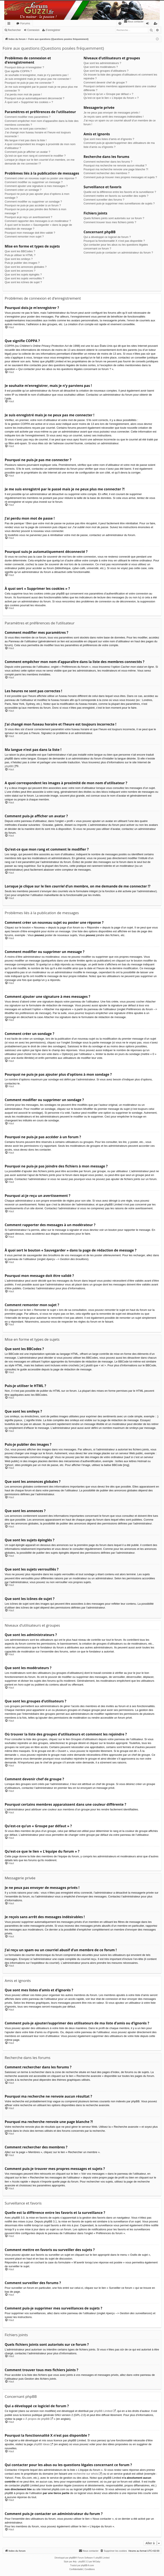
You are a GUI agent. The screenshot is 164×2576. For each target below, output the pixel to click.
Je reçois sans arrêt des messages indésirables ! (113, 116)
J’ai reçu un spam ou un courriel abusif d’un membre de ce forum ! (119, 122)
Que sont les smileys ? (19, 259)
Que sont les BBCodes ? (20, 251)
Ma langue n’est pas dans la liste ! (26, 140)
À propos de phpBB (37, 2418)
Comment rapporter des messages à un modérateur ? (38, 221)
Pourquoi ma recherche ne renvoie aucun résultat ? (115, 165)
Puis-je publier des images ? (22, 262)
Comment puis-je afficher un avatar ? (27, 151)
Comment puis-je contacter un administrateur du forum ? (118, 252)
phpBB (9, 766)
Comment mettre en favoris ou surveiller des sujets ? (115, 195)
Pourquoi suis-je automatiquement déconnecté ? (34, 98)
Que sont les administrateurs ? (102, 63)
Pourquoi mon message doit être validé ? (30, 232)
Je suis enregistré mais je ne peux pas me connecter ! (38, 78)
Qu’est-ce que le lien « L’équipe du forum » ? (111, 97)
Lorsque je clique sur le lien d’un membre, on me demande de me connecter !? (40, 161)
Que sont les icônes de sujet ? (23, 282)
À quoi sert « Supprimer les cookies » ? (29, 102)
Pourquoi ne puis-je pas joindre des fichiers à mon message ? (35, 211)
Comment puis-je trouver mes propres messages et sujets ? (120, 177)
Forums (25, 23)
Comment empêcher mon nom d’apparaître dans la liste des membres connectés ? (41, 122)
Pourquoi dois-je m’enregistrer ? (24, 67)
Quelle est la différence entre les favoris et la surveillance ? (119, 192)
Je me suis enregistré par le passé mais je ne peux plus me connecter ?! (41, 88)
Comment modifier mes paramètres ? (28, 116)
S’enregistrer (53, 30)
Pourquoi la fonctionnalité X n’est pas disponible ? (114, 240)
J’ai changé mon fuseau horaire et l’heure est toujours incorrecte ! (38, 134)
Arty (75, 2561)
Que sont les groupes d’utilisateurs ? (105, 70)
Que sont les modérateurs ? (100, 66)
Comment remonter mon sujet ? (24, 236)
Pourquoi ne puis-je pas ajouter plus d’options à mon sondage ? (37, 195)
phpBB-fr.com (87, 2565)
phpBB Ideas (42, 2444)
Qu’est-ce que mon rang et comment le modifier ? (35, 155)
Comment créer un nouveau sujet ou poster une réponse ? (41, 178)
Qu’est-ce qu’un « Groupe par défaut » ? (108, 94)
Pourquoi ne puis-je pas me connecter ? (29, 82)
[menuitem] (120, 23)
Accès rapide (9, 24)
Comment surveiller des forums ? (103, 199)
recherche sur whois (85, 2473)
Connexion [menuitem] (148, 24)
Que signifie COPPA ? (18, 71)
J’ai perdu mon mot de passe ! (23, 94)
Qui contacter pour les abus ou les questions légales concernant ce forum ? (115, 246)
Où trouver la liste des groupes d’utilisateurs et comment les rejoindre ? (120, 76)
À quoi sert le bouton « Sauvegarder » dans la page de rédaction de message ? (38, 226)
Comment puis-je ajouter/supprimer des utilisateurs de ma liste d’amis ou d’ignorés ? (119, 144)
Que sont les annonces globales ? (26, 266)
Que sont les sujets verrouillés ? (24, 278)
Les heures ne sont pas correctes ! (26, 128)
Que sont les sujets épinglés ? (23, 274)
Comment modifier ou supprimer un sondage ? (33, 201)
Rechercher (14, 30)
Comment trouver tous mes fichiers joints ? (109, 222)
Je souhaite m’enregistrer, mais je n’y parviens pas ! (36, 75)
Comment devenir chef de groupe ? (105, 82)
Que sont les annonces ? (20, 270)
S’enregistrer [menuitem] (156, 24)
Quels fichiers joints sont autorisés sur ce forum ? (113, 218)
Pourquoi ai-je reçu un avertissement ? (28, 217)
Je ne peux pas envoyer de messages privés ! (111, 112)
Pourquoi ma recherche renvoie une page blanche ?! (115, 169)
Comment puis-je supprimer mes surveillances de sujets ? (119, 203)
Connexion (33, 30)
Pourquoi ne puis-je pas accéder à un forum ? (33, 205)
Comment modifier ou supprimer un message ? (34, 182)
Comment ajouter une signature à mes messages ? (36, 186)
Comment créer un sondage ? (23, 189)
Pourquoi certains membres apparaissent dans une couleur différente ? (119, 88)
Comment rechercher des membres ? (106, 173)
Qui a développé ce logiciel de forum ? (107, 237)
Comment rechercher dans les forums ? (107, 161)
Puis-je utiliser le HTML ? (20, 255)
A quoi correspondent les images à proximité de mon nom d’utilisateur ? (40, 146)
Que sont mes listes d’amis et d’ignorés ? (108, 139)
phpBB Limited (103, 2411)
